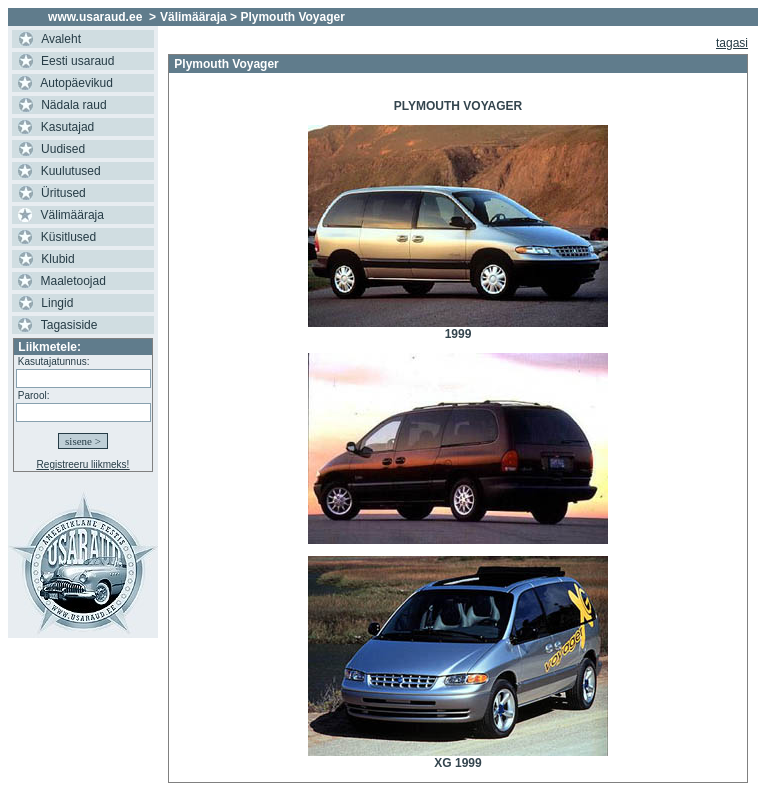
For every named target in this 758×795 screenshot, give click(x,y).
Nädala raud (73, 105)
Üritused (63, 193)
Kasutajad (67, 127)
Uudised (63, 149)
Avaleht (61, 39)
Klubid (57, 259)
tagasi (732, 43)
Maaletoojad (73, 281)
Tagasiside (69, 325)
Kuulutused (71, 171)
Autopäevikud (76, 83)
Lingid (57, 303)
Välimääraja (72, 215)
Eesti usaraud (77, 61)
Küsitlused (68, 237)
